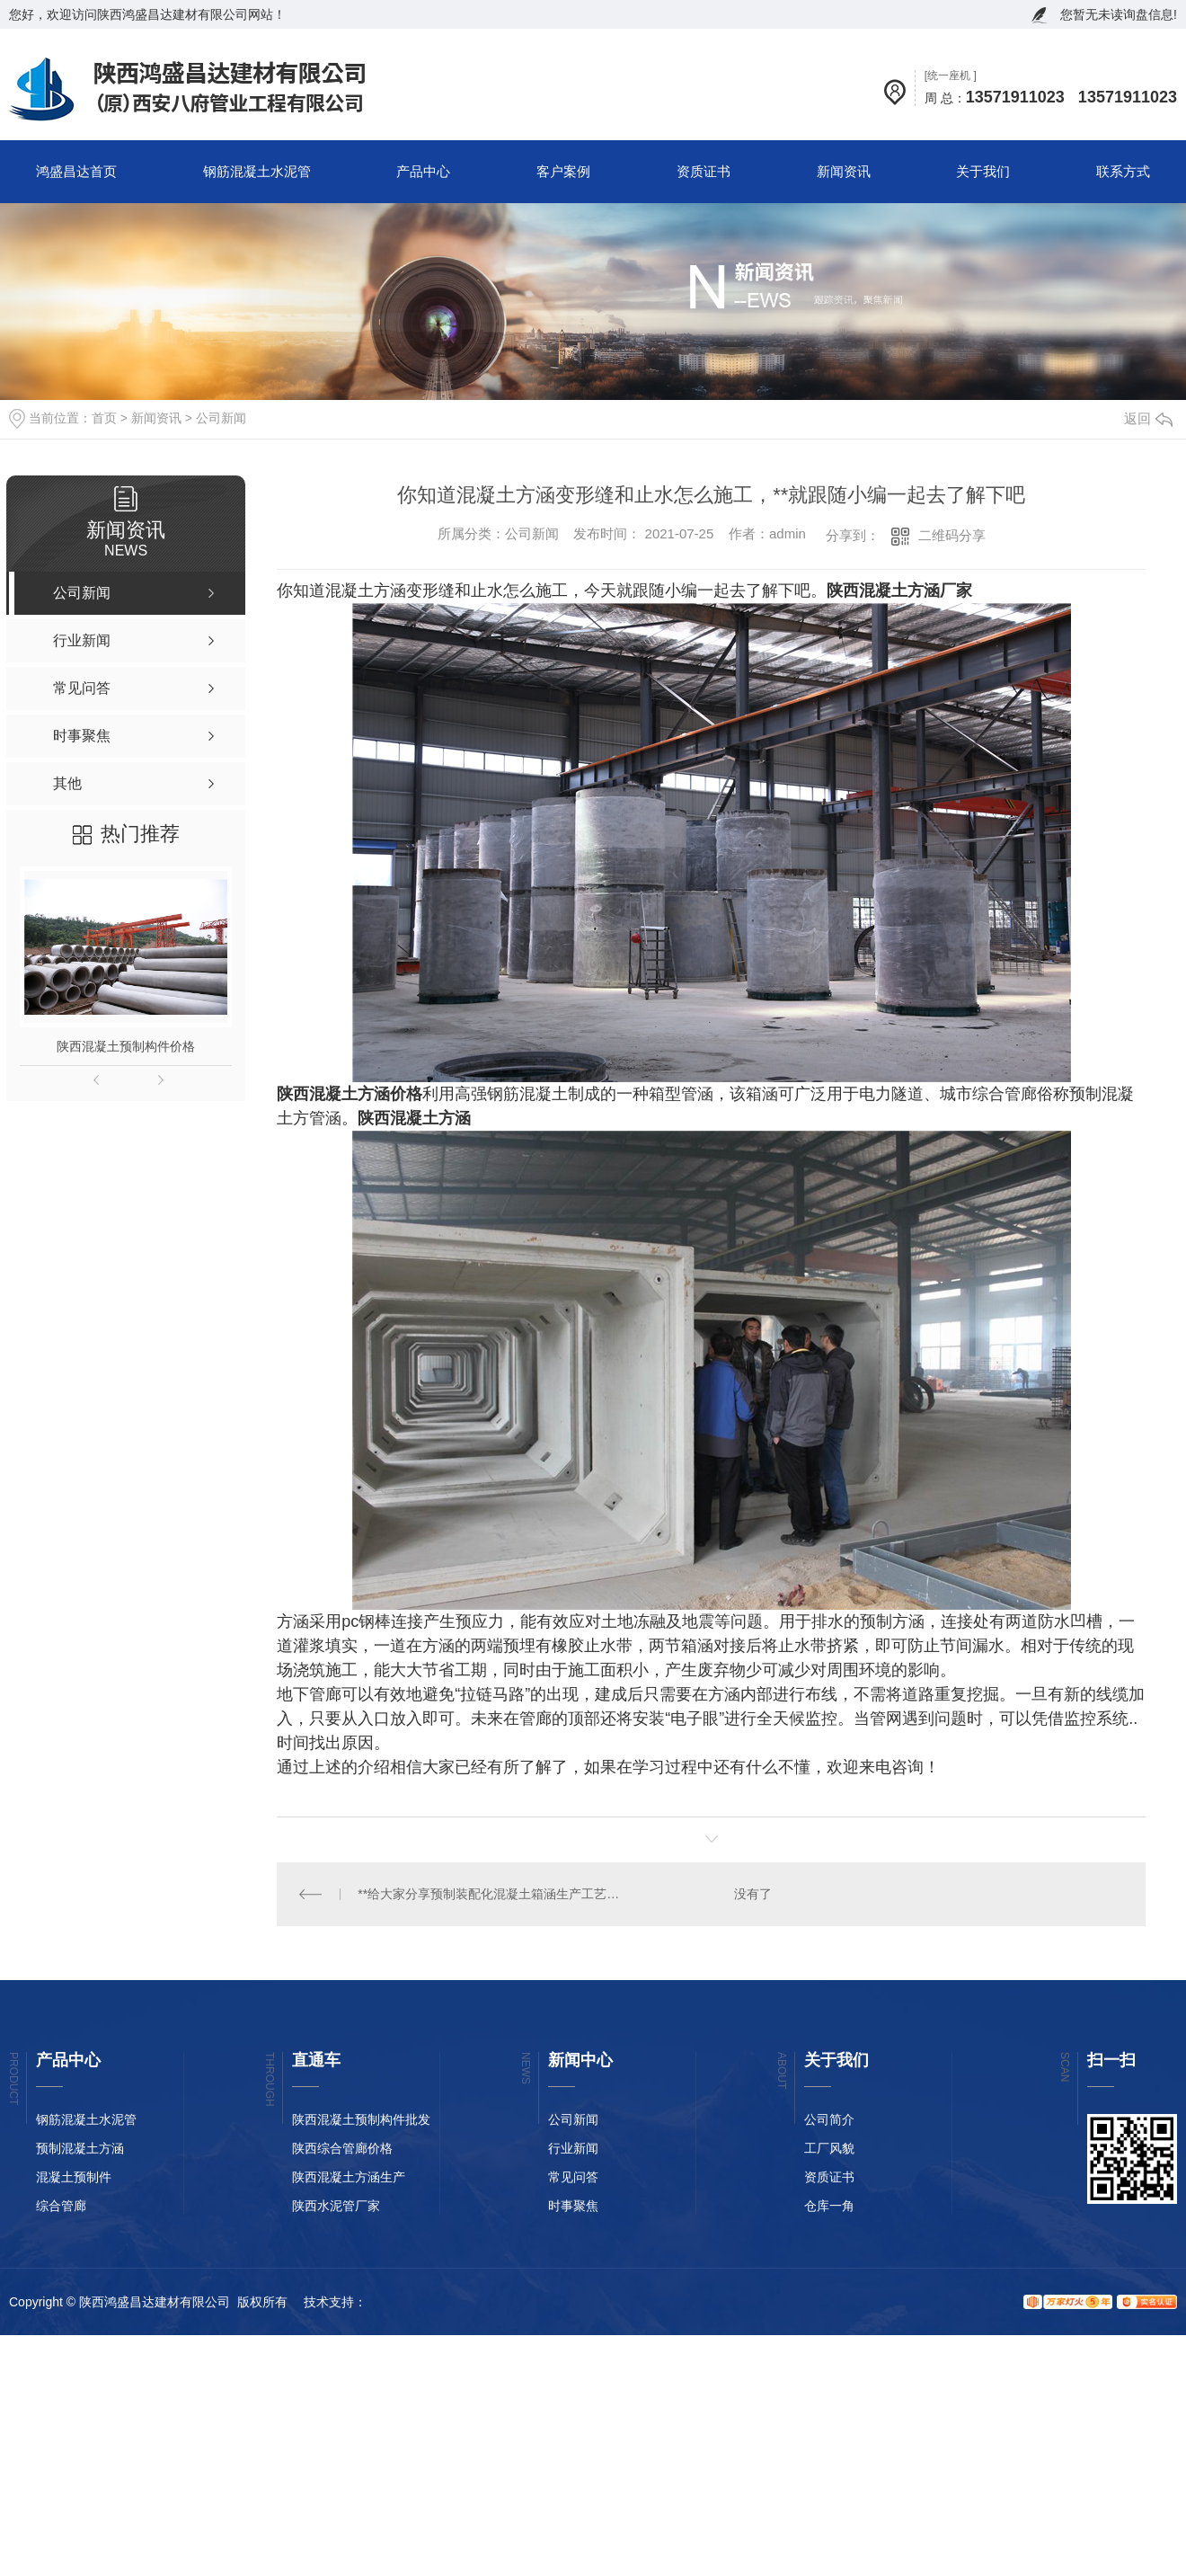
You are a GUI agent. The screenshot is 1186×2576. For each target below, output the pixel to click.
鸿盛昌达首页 (76, 171)
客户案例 (563, 171)
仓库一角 (829, 2205)
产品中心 (423, 171)
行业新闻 (573, 2148)
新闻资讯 (844, 171)
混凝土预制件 (73, 2177)
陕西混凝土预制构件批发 (361, 2119)
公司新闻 (221, 418)
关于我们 (983, 171)
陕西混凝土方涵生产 (348, 2177)
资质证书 (703, 171)
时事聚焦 (573, 2205)
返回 (1148, 418)
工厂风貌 (829, 2148)
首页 (104, 418)
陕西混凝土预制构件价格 (126, 1046)
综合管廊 (61, 2205)
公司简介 (829, 2119)
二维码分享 (952, 535)
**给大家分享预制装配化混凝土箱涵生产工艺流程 (494, 1894)
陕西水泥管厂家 (336, 2205)
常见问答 (573, 2177)
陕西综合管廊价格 (342, 2148)
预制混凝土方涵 (80, 2148)
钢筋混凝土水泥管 (257, 171)
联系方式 (1123, 171)
